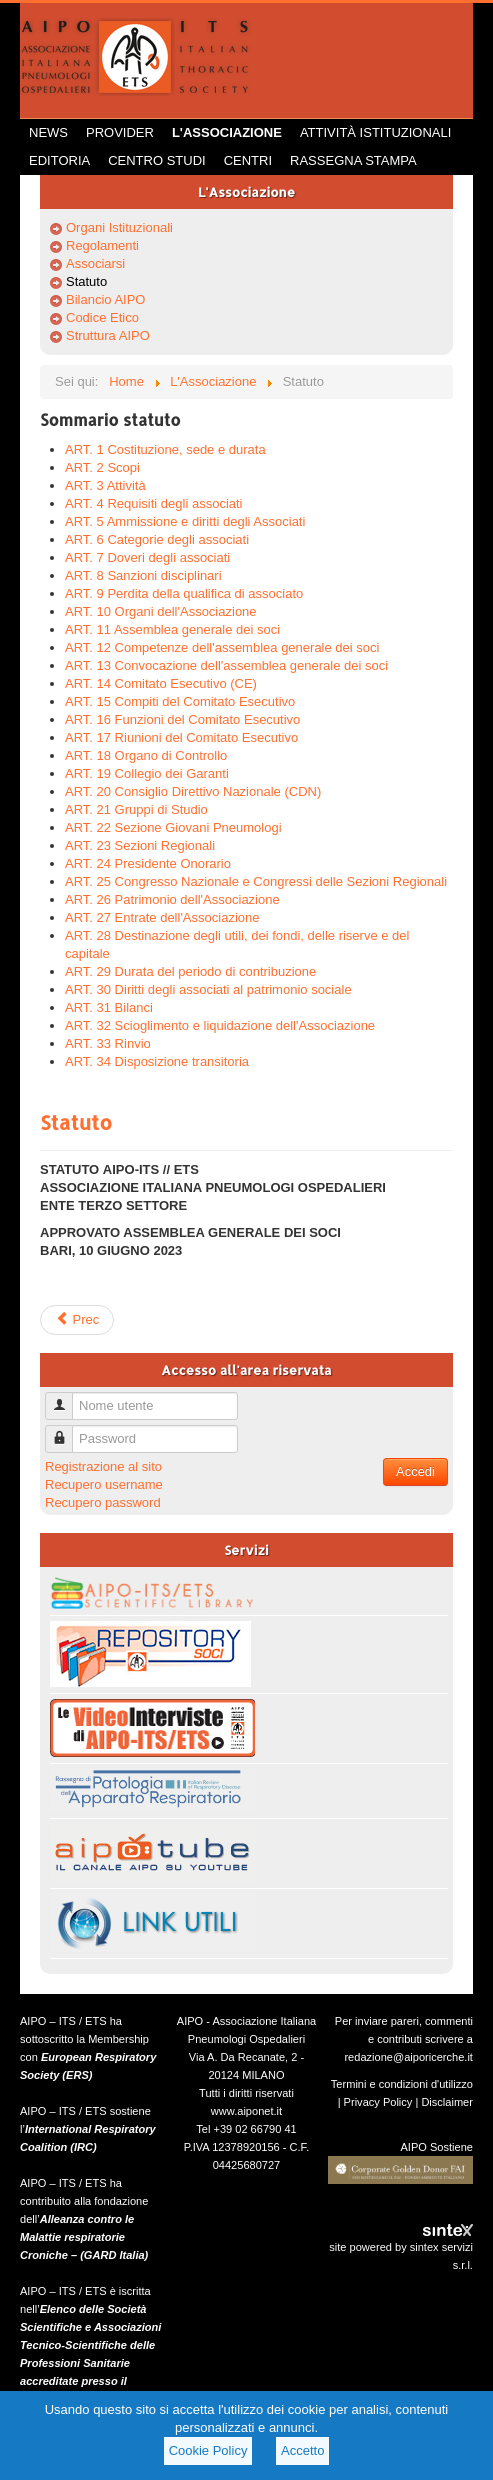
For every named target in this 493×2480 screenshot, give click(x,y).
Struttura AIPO (108, 335)
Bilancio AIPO (106, 299)
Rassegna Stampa (353, 160)
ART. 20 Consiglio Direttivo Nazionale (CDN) (193, 791)
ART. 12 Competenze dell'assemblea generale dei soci (222, 647)
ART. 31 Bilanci (109, 1007)
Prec (77, 1319)
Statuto (86, 281)
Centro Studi (157, 160)
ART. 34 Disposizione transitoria (157, 1061)
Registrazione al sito (103, 1466)
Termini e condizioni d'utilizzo (402, 2084)
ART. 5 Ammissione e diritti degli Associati (185, 521)
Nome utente (66, 1397)
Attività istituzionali (375, 132)
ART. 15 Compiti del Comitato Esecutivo (180, 701)
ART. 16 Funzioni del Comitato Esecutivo (182, 719)
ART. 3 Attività (105, 485)
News (48, 132)
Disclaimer (447, 2102)
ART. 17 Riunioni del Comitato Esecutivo (181, 737)
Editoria (59, 160)
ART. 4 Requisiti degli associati (154, 503)
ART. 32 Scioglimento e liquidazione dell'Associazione (220, 1025)
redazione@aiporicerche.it (408, 2057)
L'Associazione (227, 132)
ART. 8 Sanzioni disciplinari (143, 575)
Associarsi (95, 263)
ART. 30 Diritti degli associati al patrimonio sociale (208, 989)
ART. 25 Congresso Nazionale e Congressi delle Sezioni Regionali (256, 881)
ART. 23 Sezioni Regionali (140, 845)
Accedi (415, 1471)
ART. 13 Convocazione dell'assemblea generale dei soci (226, 665)
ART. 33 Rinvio (108, 1043)
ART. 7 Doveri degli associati (147, 557)
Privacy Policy (378, 2102)
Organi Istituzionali (119, 227)
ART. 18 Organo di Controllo (146, 755)
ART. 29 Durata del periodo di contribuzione (190, 971)
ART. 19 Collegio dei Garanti (147, 773)
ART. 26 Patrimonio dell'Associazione (172, 899)
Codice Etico (102, 317)
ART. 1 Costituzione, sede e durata (165, 449)
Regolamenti (102, 245)
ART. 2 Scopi (102, 467)
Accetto (302, 2450)
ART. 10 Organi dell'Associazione (161, 611)
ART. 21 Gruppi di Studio (136, 809)
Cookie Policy (208, 2450)
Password (66, 1430)
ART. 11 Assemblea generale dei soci (172, 629)
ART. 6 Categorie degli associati (157, 539)
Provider (120, 132)
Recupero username (104, 1484)
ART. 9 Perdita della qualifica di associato (184, 593)
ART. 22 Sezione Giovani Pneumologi (173, 827)
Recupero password (103, 1502)
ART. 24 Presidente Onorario (148, 863)
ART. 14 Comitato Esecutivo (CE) (161, 683)
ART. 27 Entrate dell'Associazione (162, 917)
